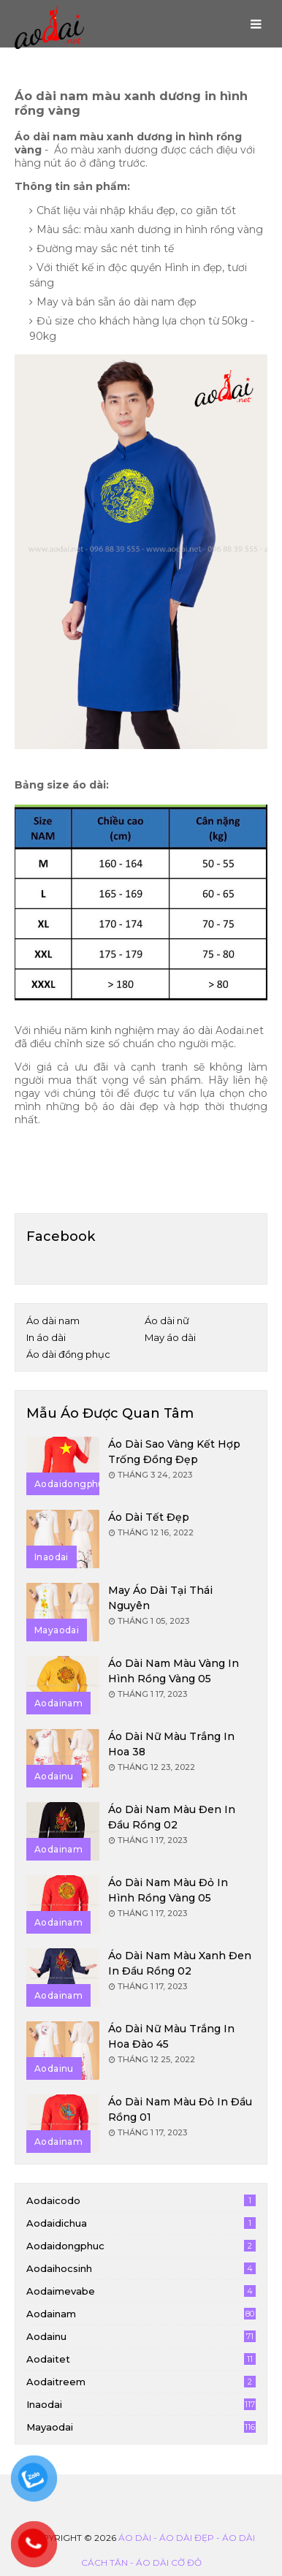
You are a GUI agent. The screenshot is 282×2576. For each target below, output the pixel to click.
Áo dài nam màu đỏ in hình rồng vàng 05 (168, 1890)
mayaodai (141, 2427)
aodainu (141, 2336)
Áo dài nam (53, 1320)
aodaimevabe (141, 2291)
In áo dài (46, 1337)
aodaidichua (141, 2223)
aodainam (141, 2313)
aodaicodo (141, 2200)
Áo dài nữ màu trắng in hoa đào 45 (171, 2036)
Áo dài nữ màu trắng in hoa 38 (171, 1744)
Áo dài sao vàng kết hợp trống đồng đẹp (174, 1451)
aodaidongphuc (141, 2246)
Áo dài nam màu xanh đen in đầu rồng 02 (179, 1963)
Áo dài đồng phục (68, 1354)
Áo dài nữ (167, 1320)
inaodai (141, 2404)
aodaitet (141, 2359)
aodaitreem (141, 2381)
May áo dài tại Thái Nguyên (160, 1598)
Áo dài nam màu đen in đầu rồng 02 (171, 1817)
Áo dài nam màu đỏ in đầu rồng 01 (180, 2109)
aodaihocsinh (141, 2268)
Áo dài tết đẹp (148, 1517)
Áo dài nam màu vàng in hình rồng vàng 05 (173, 1671)
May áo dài (170, 1337)
